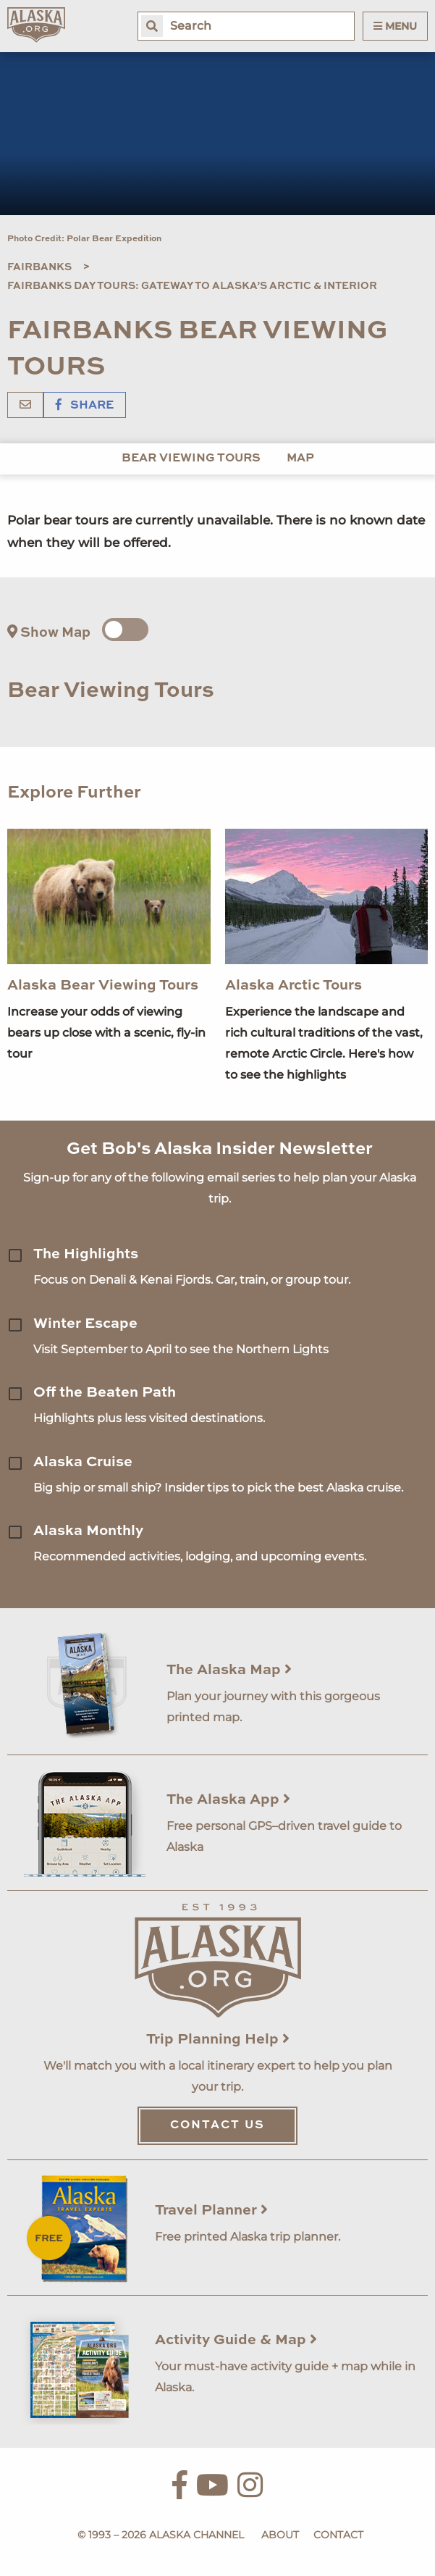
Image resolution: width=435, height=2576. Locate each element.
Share (85, 405)
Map (300, 458)
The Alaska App (228, 1800)
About (280, 2534)
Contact (338, 2534)
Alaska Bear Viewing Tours (102, 986)
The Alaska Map (229, 1670)
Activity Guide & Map (236, 2340)
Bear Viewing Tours (191, 458)
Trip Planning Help (218, 2040)
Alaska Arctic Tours (293, 986)
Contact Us (217, 2125)
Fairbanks (39, 267)
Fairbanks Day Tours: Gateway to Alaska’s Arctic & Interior (192, 286)
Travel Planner (211, 2211)
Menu (395, 26)
